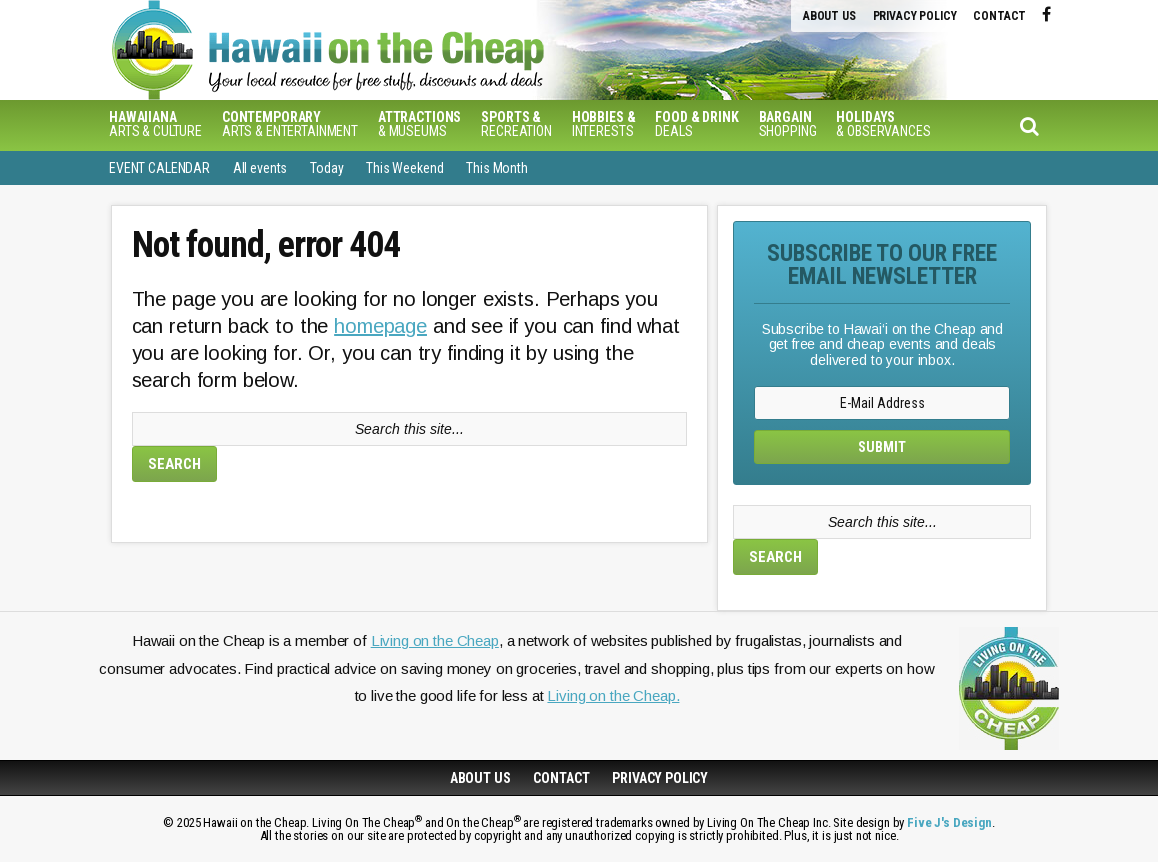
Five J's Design (949, 822)
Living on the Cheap (435, 640)
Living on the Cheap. (613, 695)
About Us (829, 16)
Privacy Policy (915, 16)
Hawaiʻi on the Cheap (434, 50)
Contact (999, 16)
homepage (380, 326)
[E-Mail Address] (882, 403)
